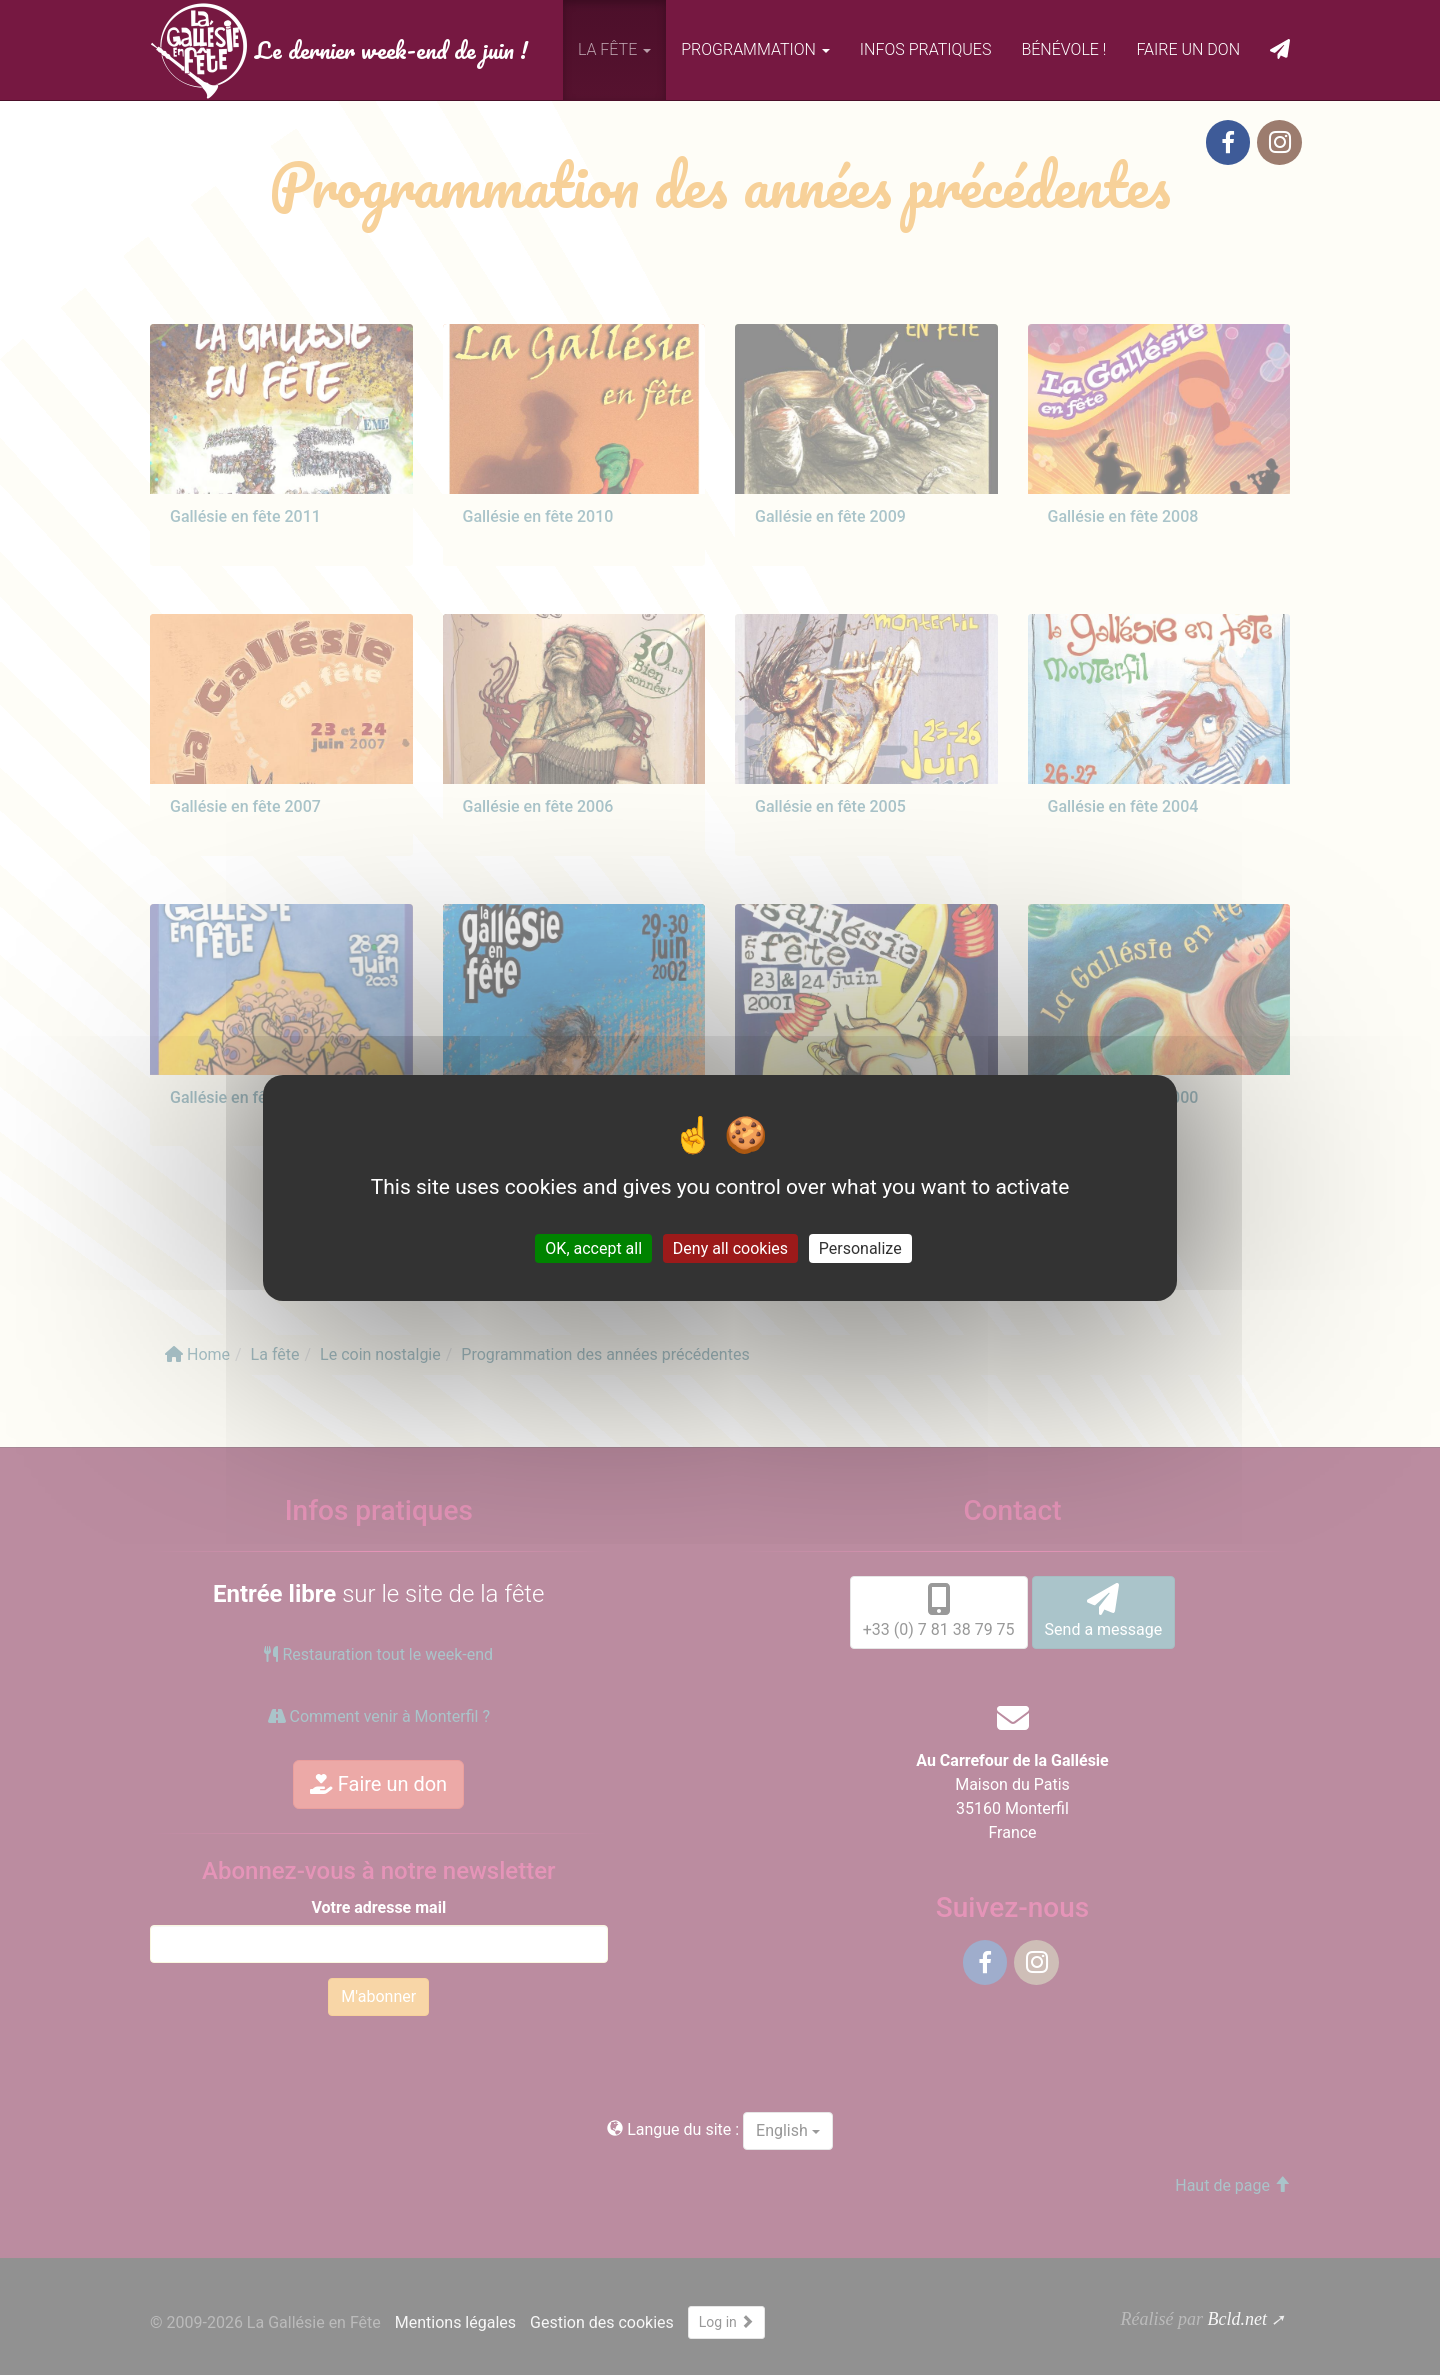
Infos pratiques (926, 49)
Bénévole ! (1063, 49)
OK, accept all (593, 1247)
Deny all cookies (730, 1247)
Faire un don (1188, 49)
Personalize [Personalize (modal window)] (860, 1247)
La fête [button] (614, 49)
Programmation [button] (755, 49)
